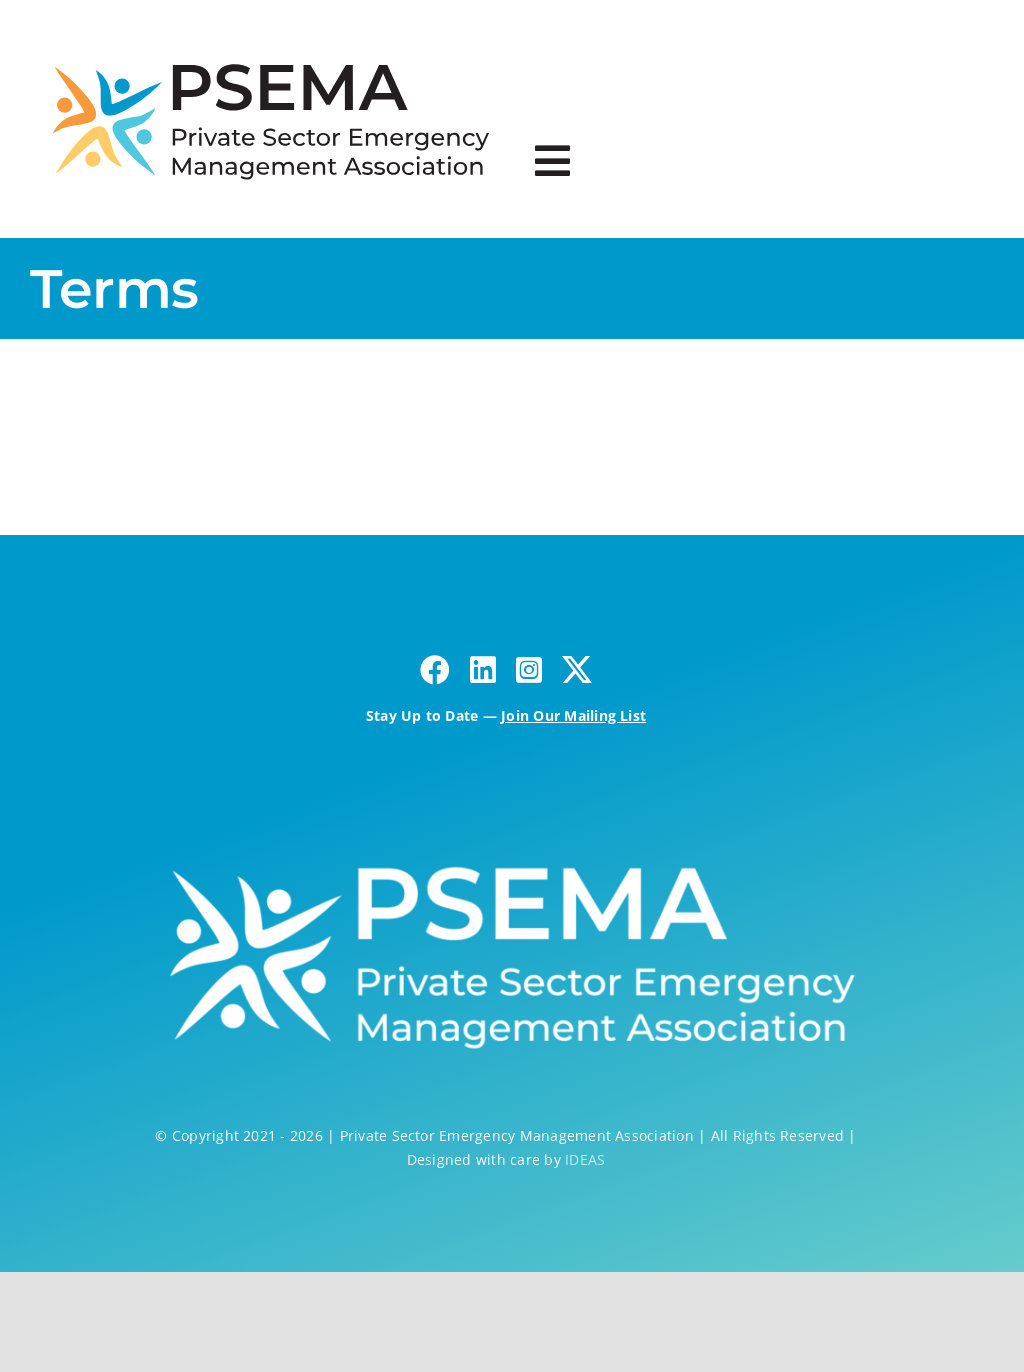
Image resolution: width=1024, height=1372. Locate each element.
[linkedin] (483, 670)
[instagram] (529, 670)
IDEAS (585, 1159)
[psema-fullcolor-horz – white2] (505, 850)
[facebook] (435, 670)
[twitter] (577, 670)
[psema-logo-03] (271, 53)
